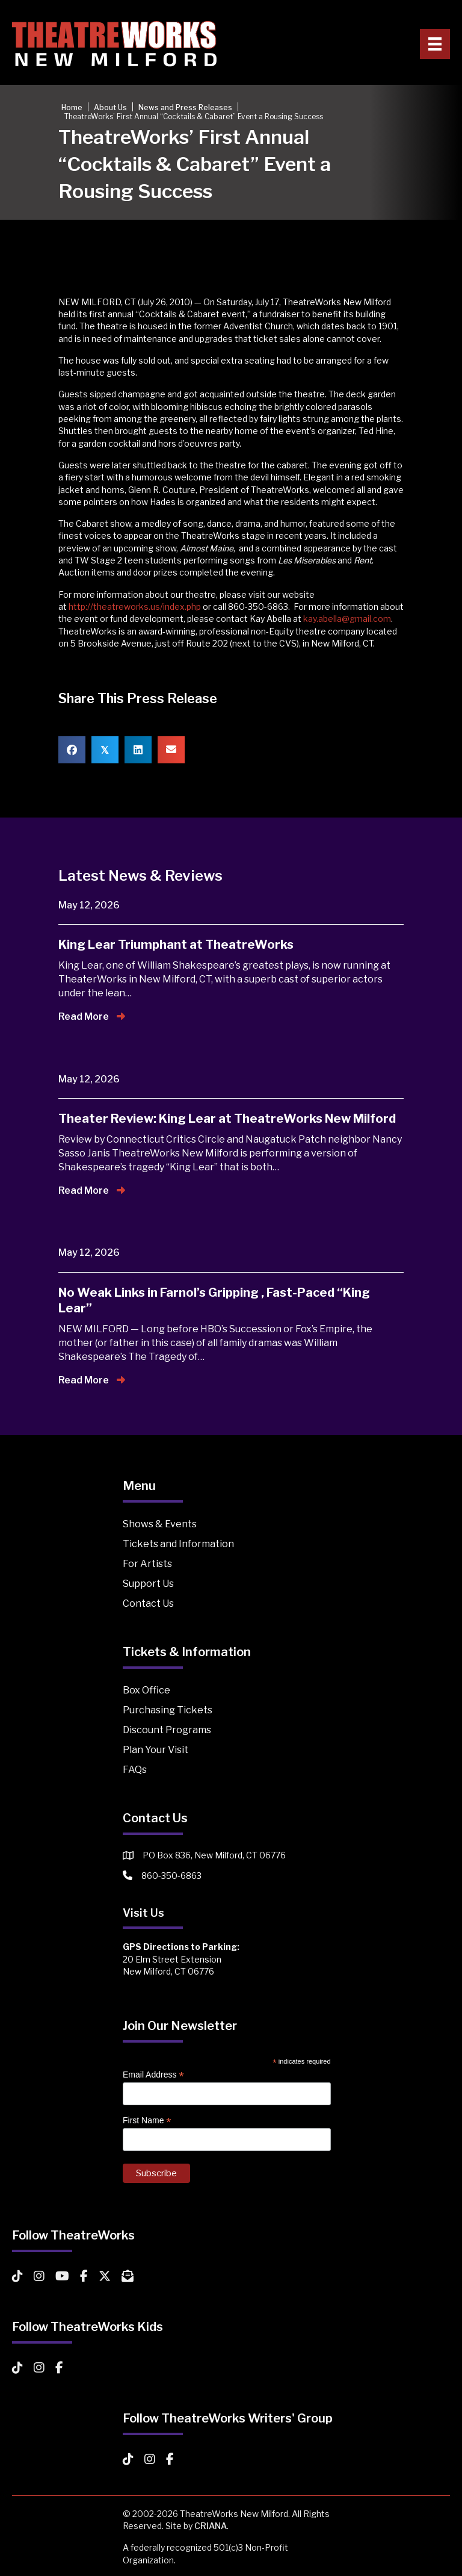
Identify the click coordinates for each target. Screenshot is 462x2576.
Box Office (146, 1690)
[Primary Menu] (435, 44)
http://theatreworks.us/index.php (135, 606)
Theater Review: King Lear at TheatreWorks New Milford (227, 1118)
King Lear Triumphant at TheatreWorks (176, 944)
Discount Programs (167, 1730)
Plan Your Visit (155, 1749)
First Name (147, 2120)
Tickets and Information (178, 1544)
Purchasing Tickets (167, 1710)
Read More (91, 1016)
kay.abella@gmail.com (347, 618)
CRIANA (210, 2526)
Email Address (153, 2075)
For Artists (147, 1563)
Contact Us (148, 1603)
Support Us (148, 1583)
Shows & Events (160, 1524)
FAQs (135, 1769)
